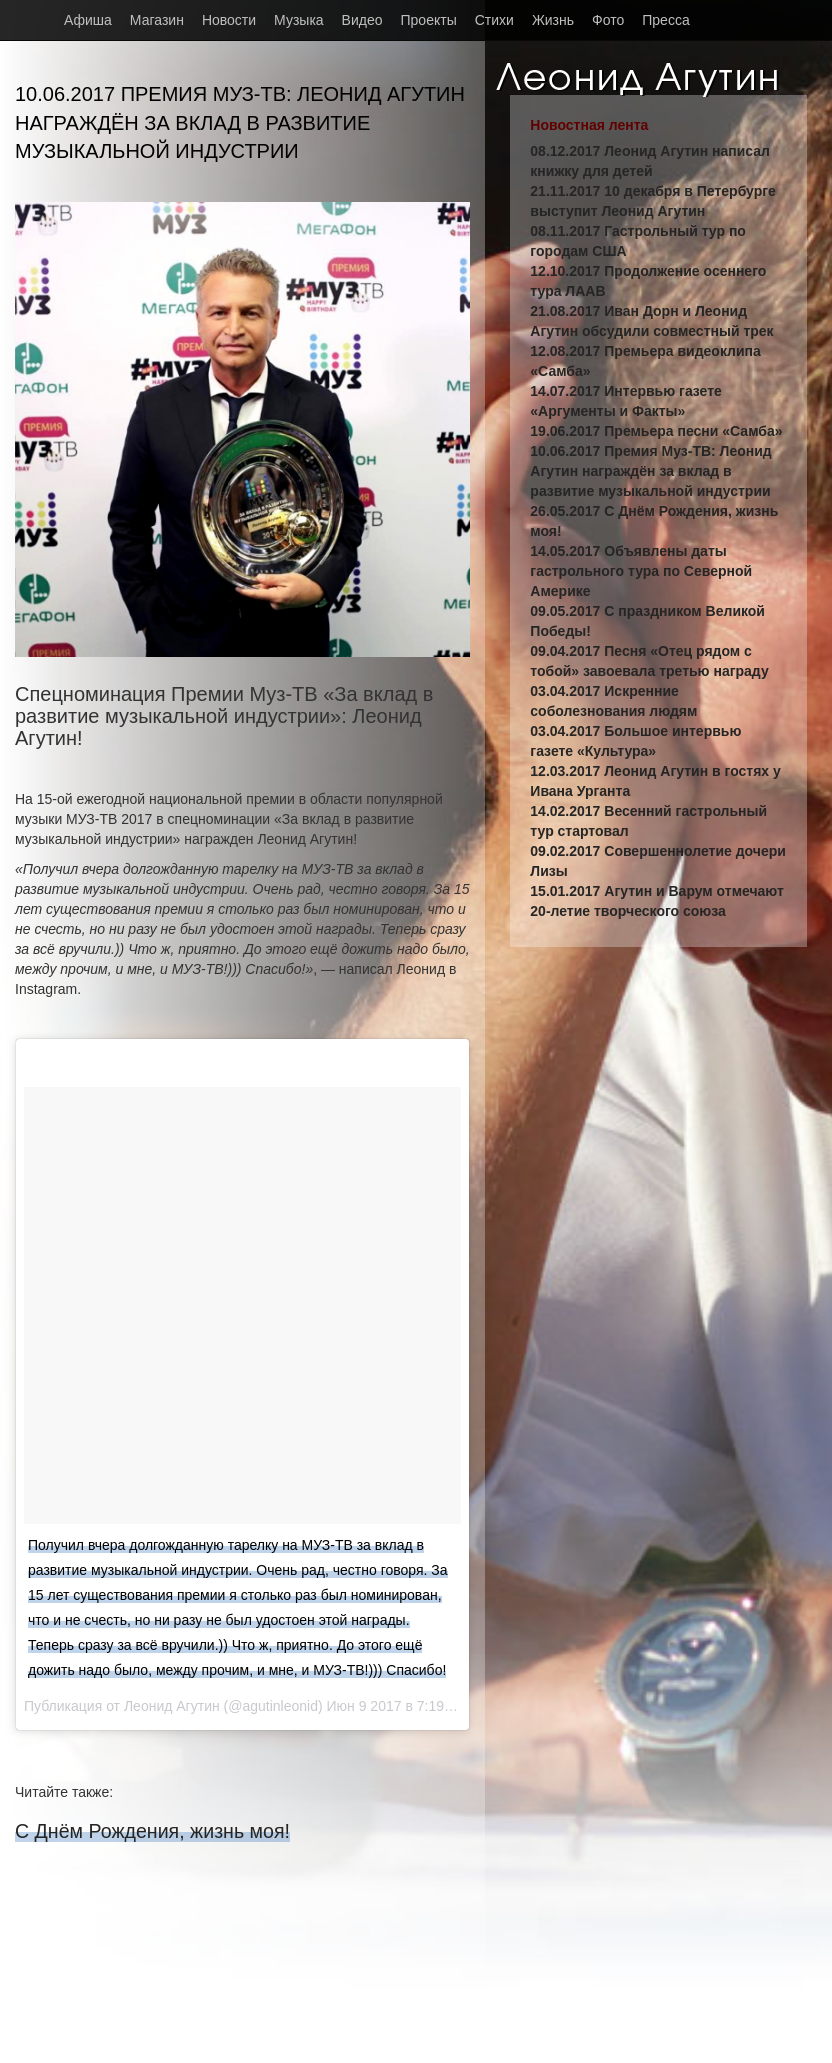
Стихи (494, 20)
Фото (608, 20)
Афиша (88, 20)
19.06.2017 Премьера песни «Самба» (656, 431)
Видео (362, 20)
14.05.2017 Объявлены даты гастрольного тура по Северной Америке (641, 571)
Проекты (429, 20)
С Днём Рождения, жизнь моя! (152, 1831)
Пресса (665, 20)
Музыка (299, 20)
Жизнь (553, 20)
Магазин (157, 20)
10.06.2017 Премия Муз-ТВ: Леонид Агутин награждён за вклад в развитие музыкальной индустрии (650, 471)
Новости (229, 20)
